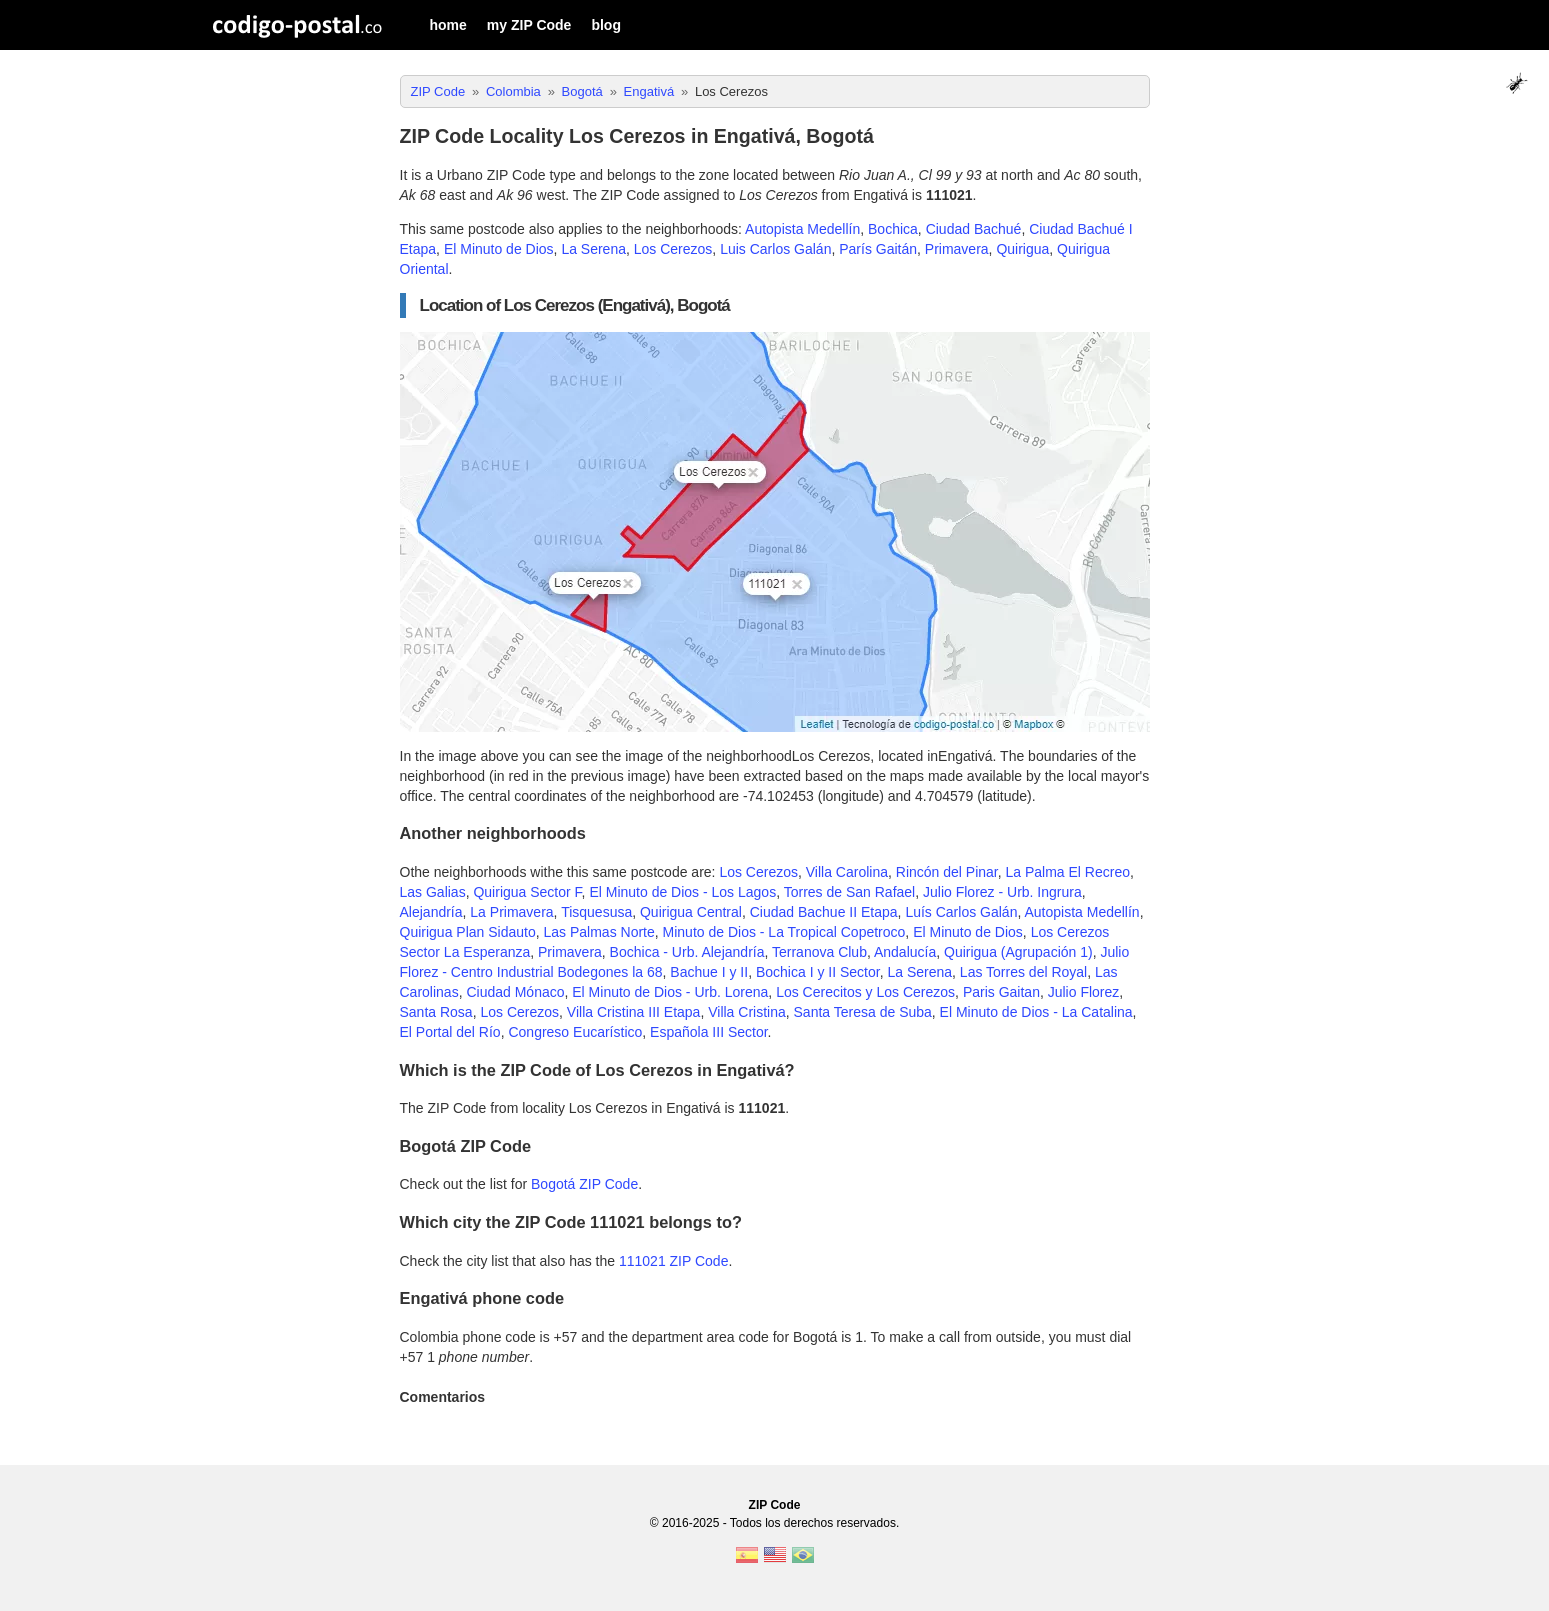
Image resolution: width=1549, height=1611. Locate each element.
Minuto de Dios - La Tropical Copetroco (784, 932)
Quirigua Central (691, 912)
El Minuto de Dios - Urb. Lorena (670, 992)
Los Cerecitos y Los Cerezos (865, 992)
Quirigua (1022, 249)
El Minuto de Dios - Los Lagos (682, 892)
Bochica (893, 229)
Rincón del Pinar (947, 872)
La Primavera (511, 912)
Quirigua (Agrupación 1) (1018, 952)
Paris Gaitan (1001, 992)
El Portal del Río (450, 1032)
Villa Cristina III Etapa (634, 1012)
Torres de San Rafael (850, 892)
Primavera (957, 249)
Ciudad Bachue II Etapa (824, 912)
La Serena (593, 249)
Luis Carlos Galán (775, 249)
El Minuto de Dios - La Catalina (1036, 1012)
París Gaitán (878, 249)
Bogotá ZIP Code (584, 1184)
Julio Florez (1084, 992)
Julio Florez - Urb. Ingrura (1002, 892)
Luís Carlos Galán (961, 912)
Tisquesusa (596, 912)
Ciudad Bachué (974, 229)
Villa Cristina (747, 1012)
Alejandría (431, 912)
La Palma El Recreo (1068, 872)
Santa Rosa (436, 1012)
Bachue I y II (709, 972)
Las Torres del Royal (1023, 972)
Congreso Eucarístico (575, 1032)
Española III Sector (709, 1032)
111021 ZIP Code (674, 1261)
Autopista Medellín (802, 229)
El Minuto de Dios (499, 249)
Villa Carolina (847, 872)
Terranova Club (819, 952)
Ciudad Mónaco (515, 992)
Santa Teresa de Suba (863, 1012)
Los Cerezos (673, 249)
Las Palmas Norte (598, 932)
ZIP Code (775, 1505)
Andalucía (905, 952)
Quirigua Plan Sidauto (468, 932)
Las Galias (433, 892)
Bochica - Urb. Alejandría (687, 952)
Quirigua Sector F (527, 892)
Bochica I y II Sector (818, 972)
